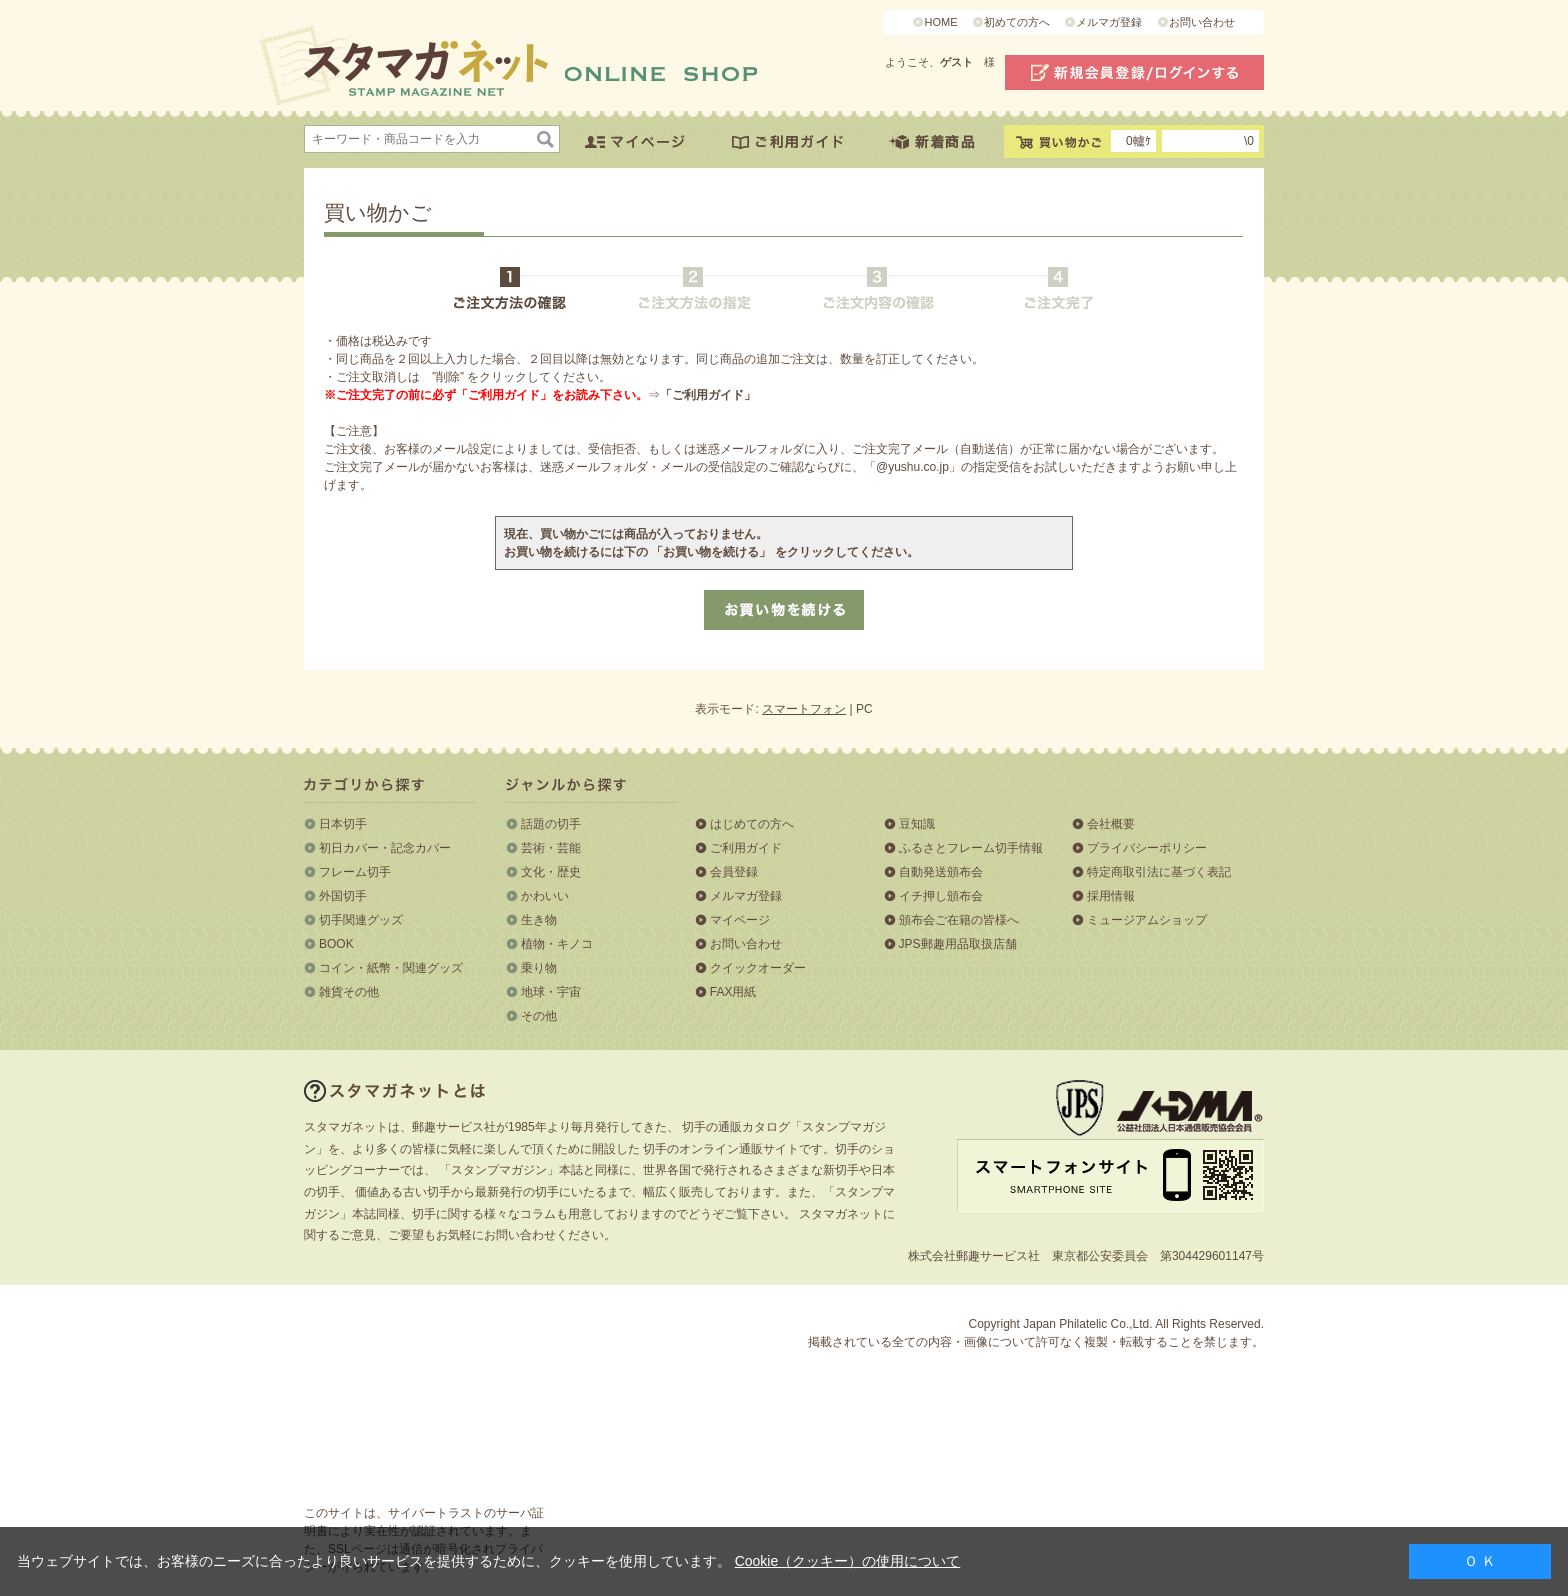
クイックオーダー (758, 968)
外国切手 (343, 896)
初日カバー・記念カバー (385, 848)
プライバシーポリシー (1147, 848)
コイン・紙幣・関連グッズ (391, 968)
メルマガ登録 (1109, 22)
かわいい (545, 896)
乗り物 (539, 968)
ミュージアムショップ (1147, 920)
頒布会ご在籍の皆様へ (959, 920)
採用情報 (1111, 896)
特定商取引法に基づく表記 (1159, 872)
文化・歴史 (551, 872)
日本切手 (343, 824)
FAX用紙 (733, 992)
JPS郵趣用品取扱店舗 (958, 944)
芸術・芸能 (551, 848)
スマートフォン (804, 709)
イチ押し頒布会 (941, 896)
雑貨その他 (349, 992)
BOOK (336, 944)
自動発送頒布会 (941, 872)
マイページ (740, 920)
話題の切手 (551, 824)
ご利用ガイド (746, 848)
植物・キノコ (557, 944)
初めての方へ (1017, 22)
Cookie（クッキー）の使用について (848, 1561)
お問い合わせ (1202, 22)
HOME (940, 22)
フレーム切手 (355, 872)
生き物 (539, 920)
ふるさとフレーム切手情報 (971, 848)
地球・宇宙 (551, 992)
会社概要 (1111, 824)
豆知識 (917, 824)
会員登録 (734, 872)
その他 (539, 1016)
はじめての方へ (752, 824)
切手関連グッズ (361, 920)
